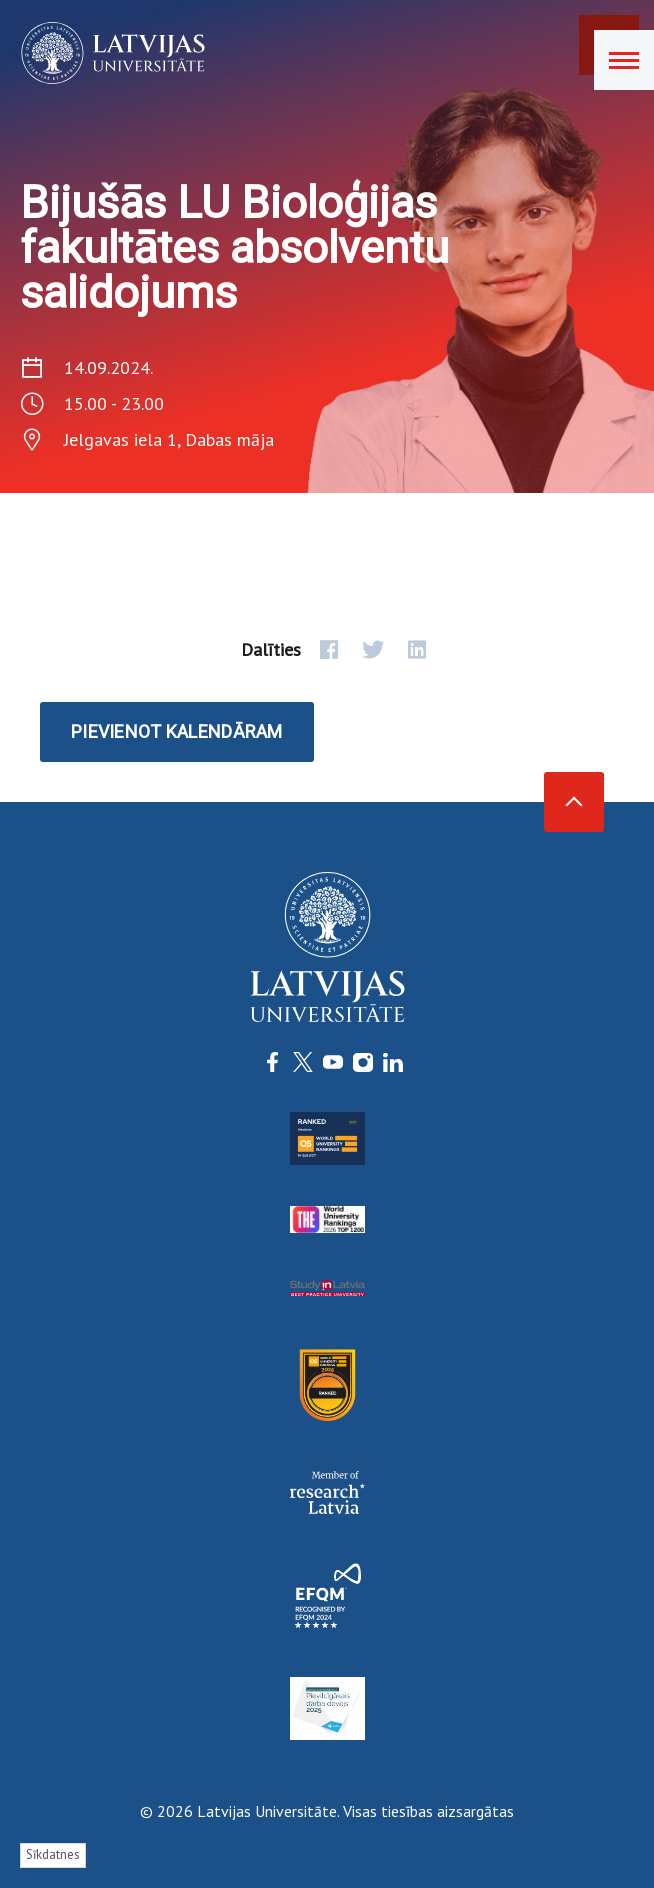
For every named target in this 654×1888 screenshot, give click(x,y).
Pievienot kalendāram (177, 731)
